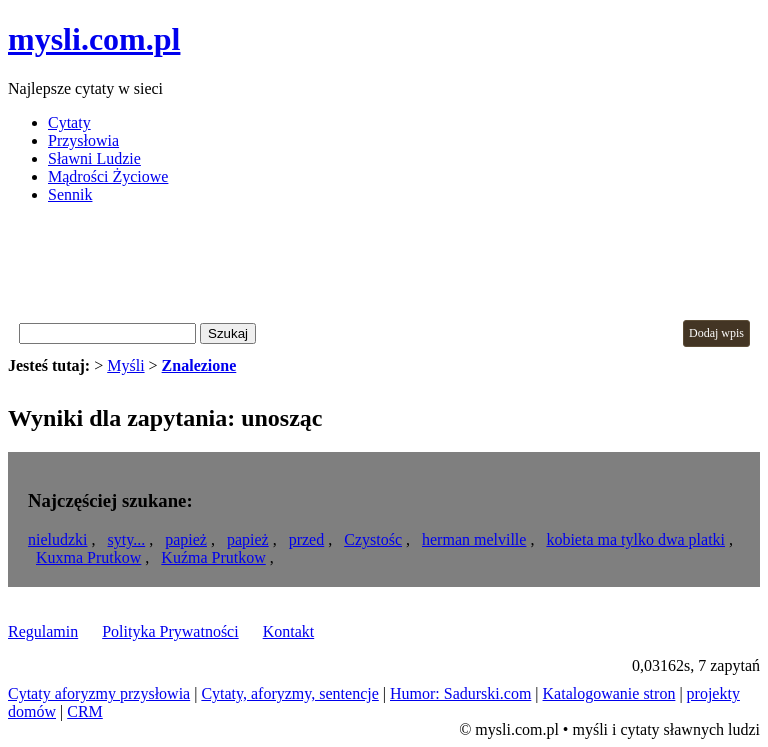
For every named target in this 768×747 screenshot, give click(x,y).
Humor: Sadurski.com (460, 693)
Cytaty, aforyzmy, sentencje (289, 693)
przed (307, 539)
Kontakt (289, 631)
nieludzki (58, 539)
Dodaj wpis (716, 333)
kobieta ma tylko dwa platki (635, 539)
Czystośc (373, 539)
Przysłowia (83, 140)
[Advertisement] (372, 265)
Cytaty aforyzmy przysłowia (99, 693)
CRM (85, 711)
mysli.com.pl (94, 39)
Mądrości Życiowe (108, 176)
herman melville (474, 539)
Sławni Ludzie (94, 158)
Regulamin (43, 631)
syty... (127, 539)
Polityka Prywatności (170, 631)
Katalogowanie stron (609, 693)
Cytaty (69, 122)
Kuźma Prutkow (213, 557)
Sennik (70, 194)
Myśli (125, 365)
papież (186, 539)
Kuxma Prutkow (88, 557)
